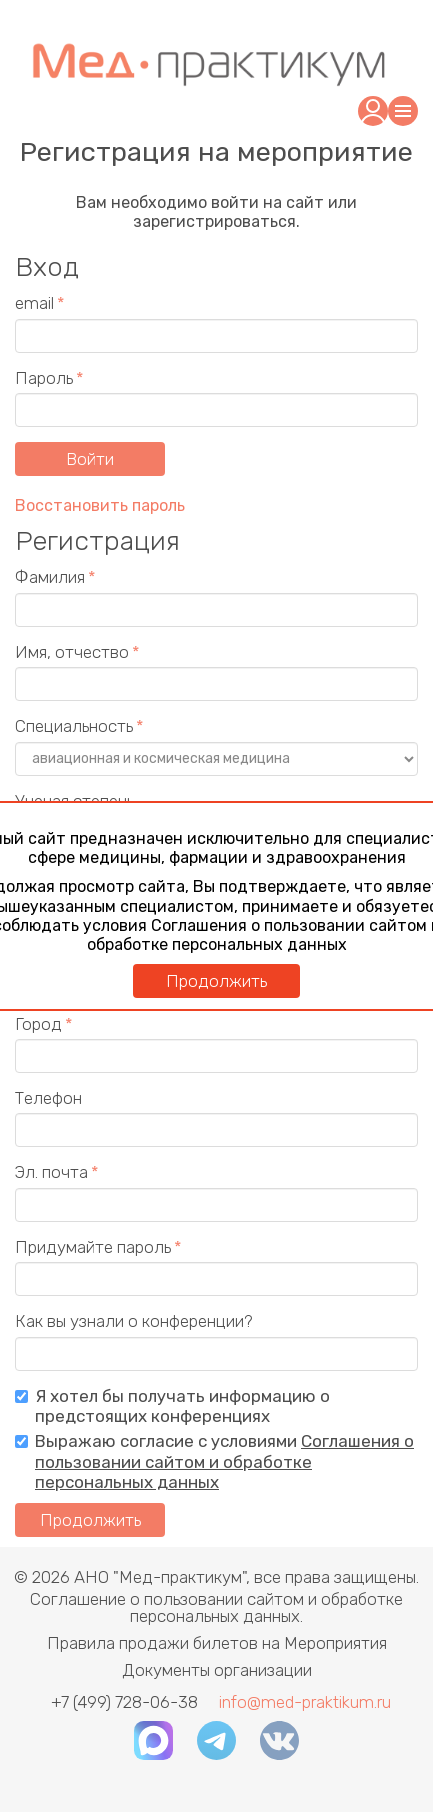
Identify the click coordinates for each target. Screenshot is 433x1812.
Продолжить (216, 981)
